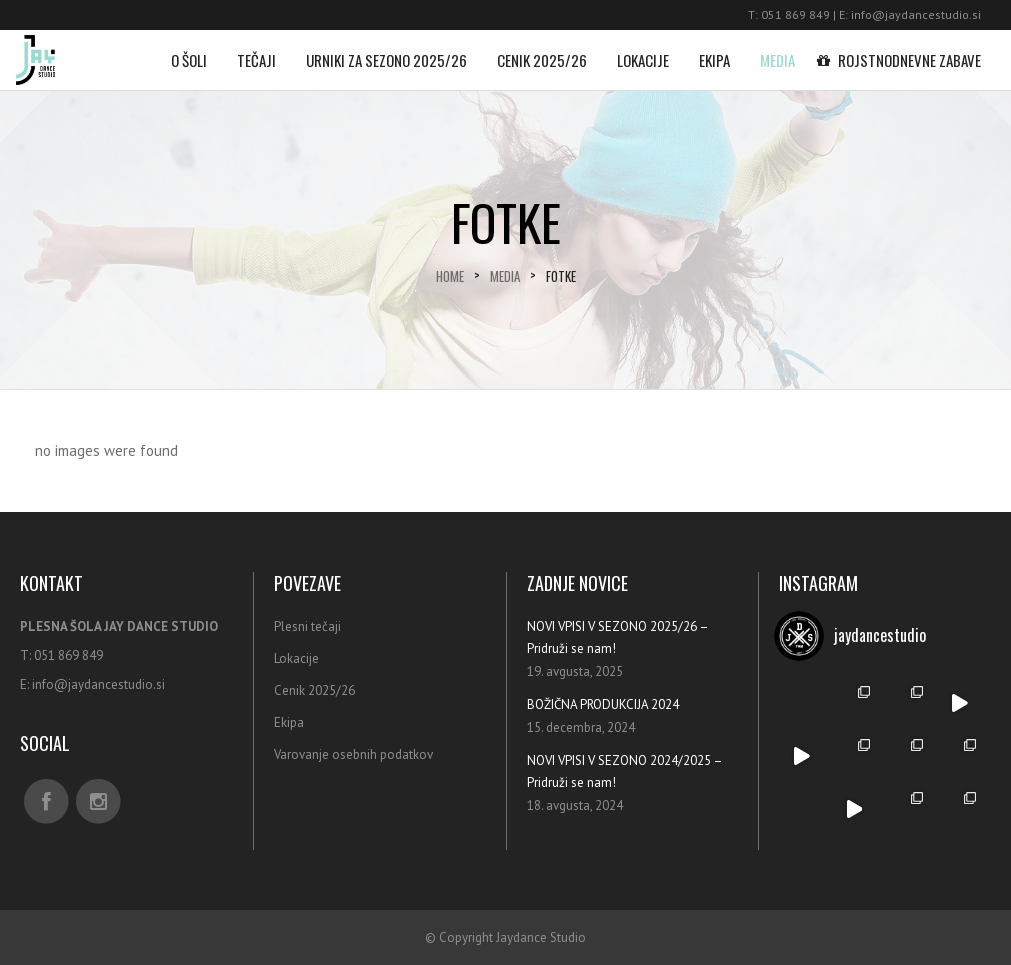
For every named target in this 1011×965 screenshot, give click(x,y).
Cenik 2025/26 (542, 50)
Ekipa (714, 50)
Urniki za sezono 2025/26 (386, 50)
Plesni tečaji (307, 626)
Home (450, 276)
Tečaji (256, 50)
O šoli (189, 50)
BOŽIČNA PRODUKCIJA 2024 (603, 704)
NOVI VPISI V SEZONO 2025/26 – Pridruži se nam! (617, 637)
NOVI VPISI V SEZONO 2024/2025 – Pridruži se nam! (624, 771)
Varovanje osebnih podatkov (353, 754)
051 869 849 (795, 14)
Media (777, 50)
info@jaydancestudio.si (916, 14)
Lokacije (643, 50)
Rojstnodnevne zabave (903, 50)
